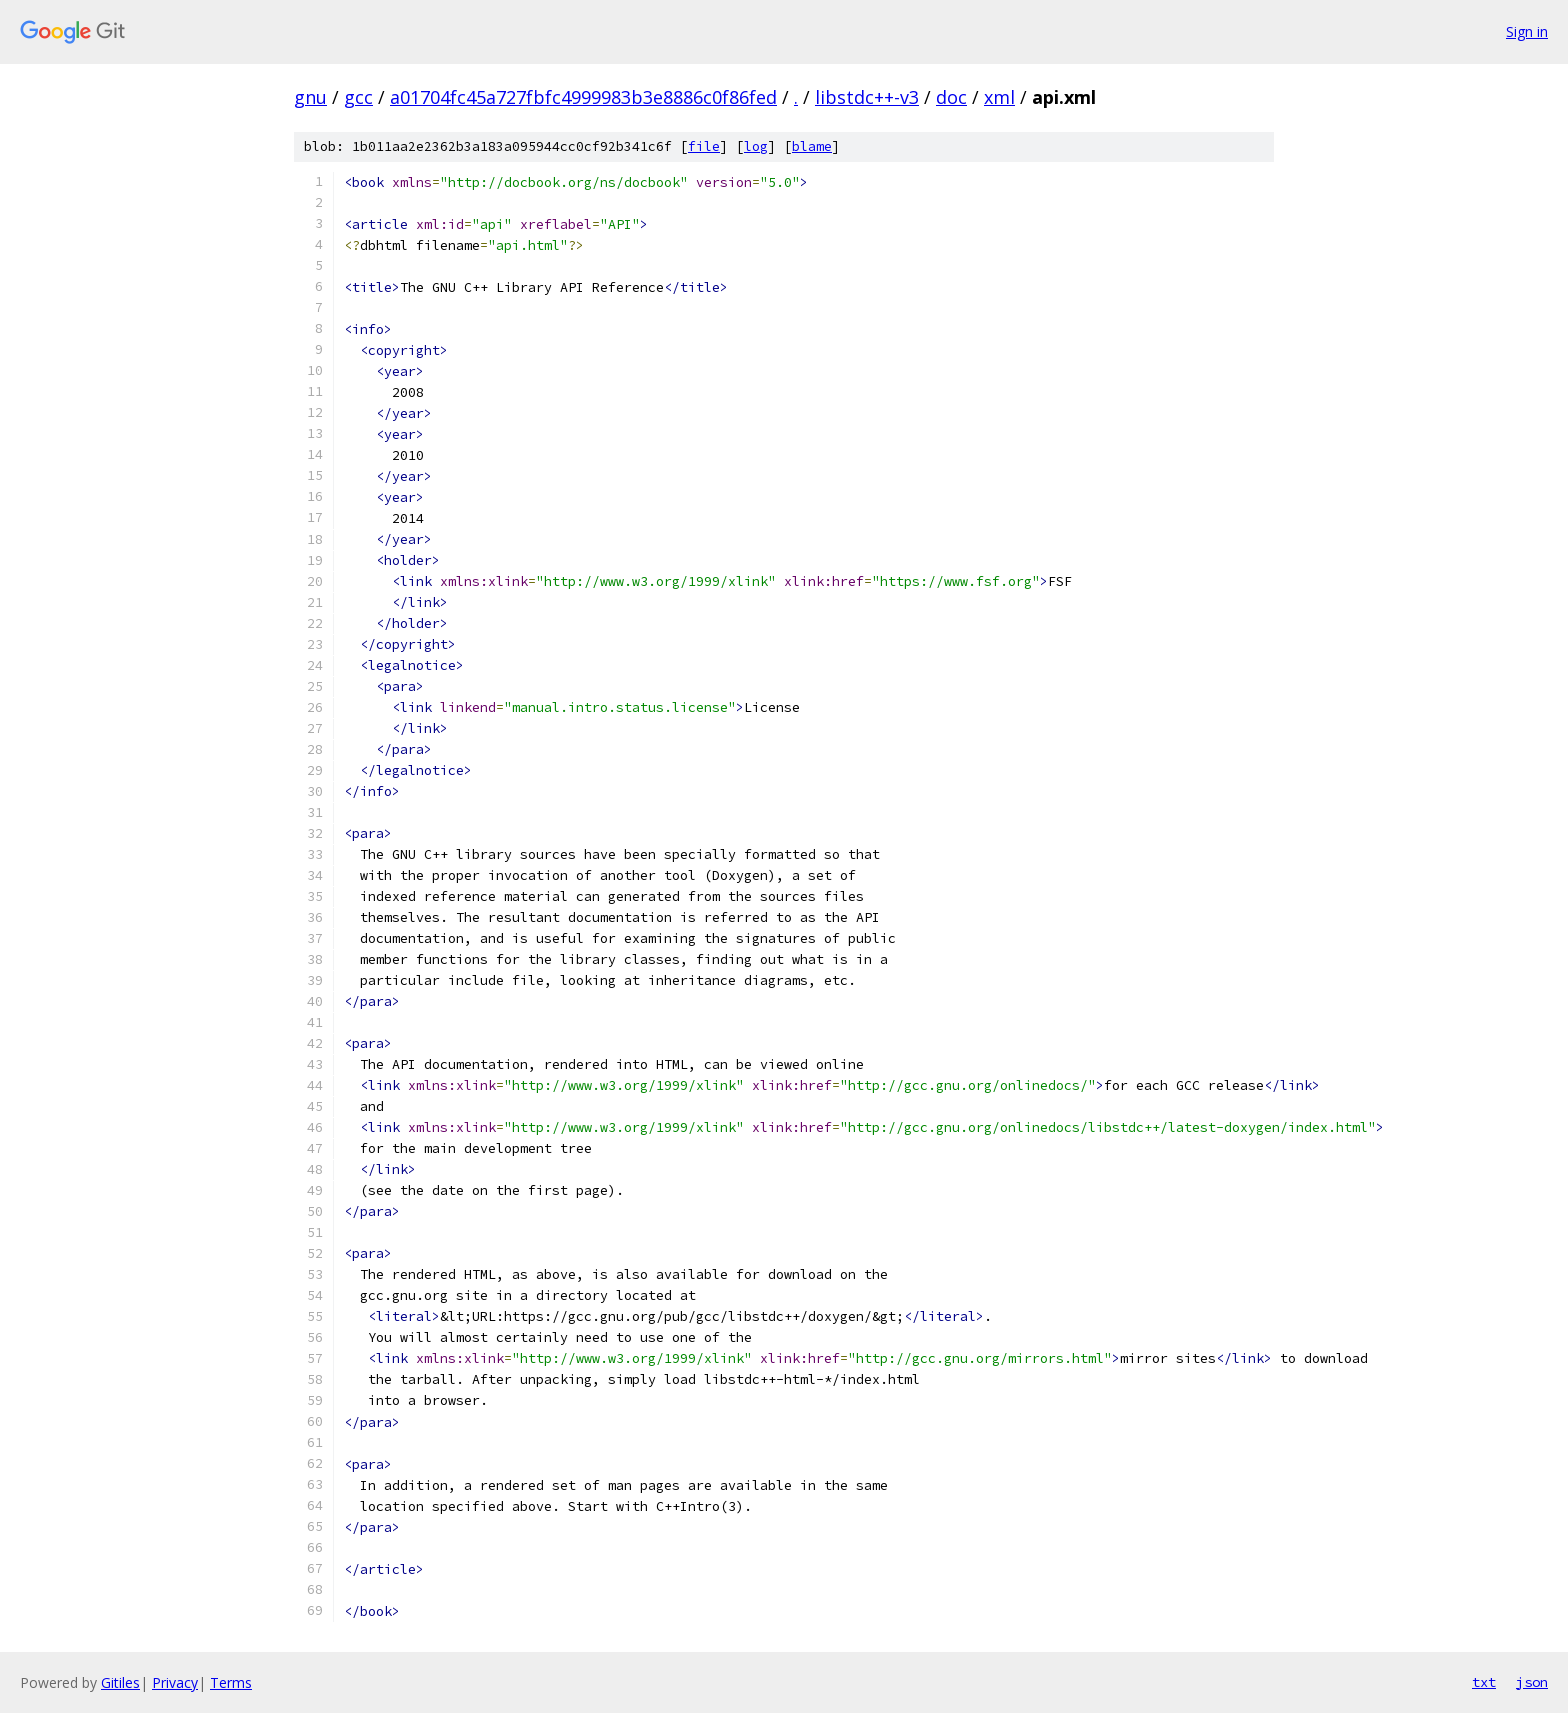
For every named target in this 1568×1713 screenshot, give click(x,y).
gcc (358, 97)
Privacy (175, 1682)
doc (951, 97)
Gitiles (120, 1682)
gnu (310, 97)
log (756, 146)
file (704, 146)
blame (812, 146)
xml (999, 97)
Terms (231, 1682)
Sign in (1527, 31)
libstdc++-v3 (867, 97)
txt (1484, 1682)
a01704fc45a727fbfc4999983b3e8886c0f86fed (583, 97)
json (1532, 1682)
